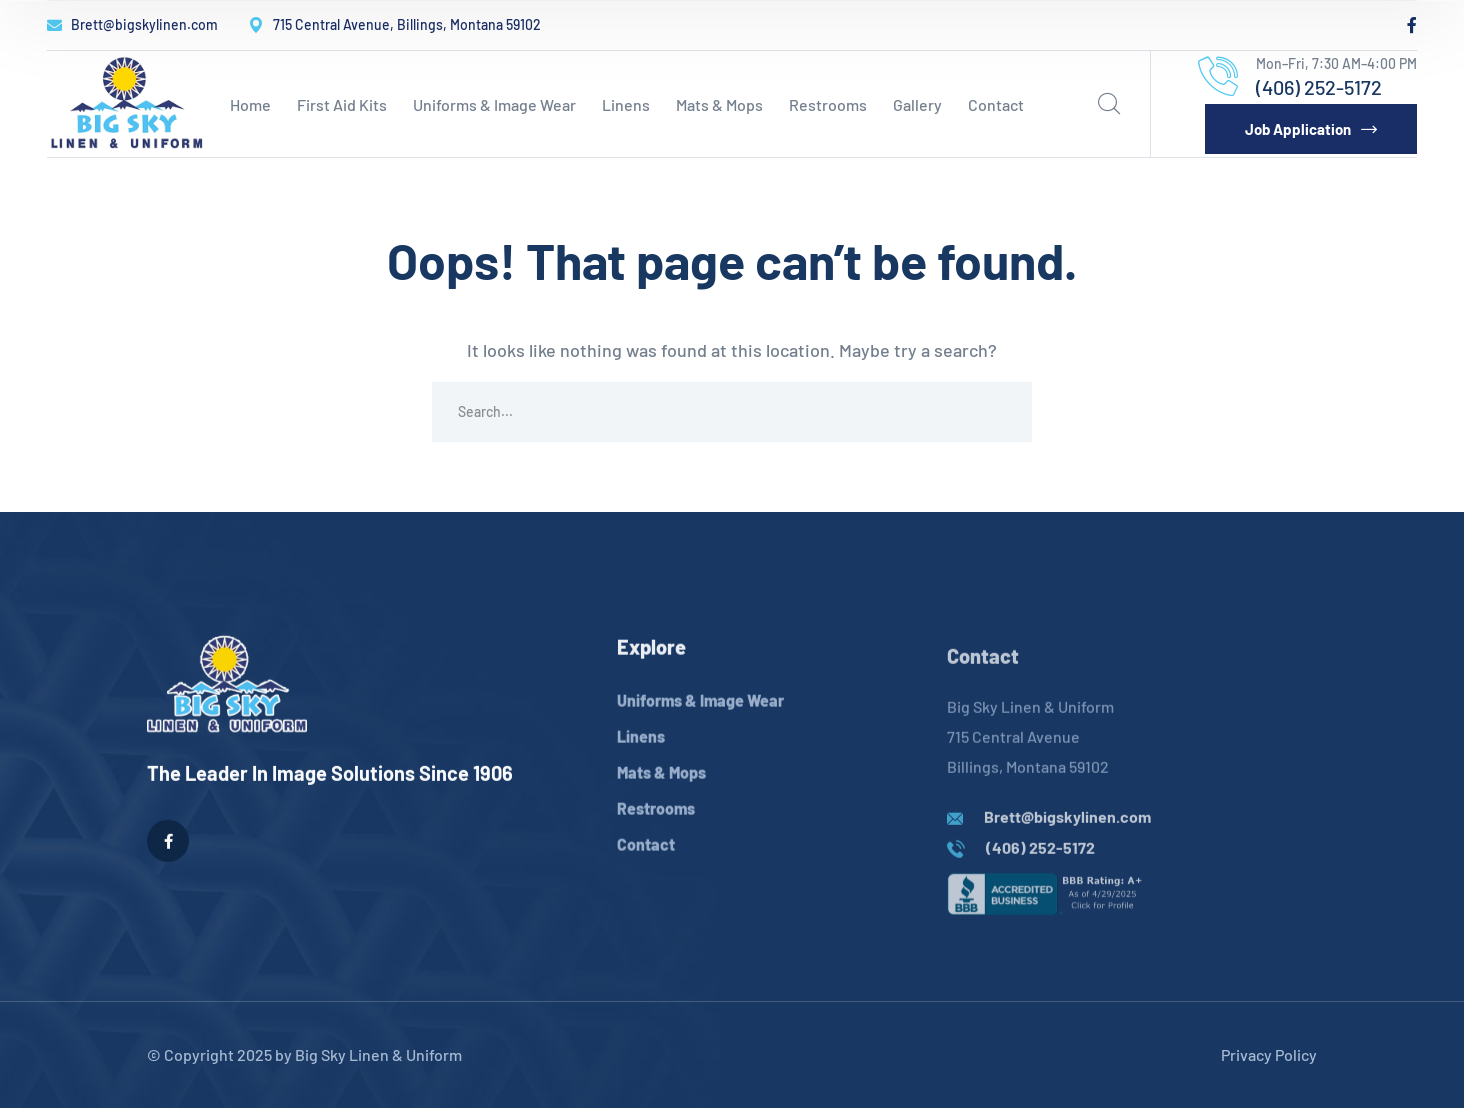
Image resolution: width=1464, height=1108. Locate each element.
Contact (646, 862)
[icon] (1412, 25)
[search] (1109, 104)
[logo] (127, 101)
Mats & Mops (661, 790)
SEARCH (1002, 412)
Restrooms (656, 826)
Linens (641, 754)
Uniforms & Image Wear (700, 718)
